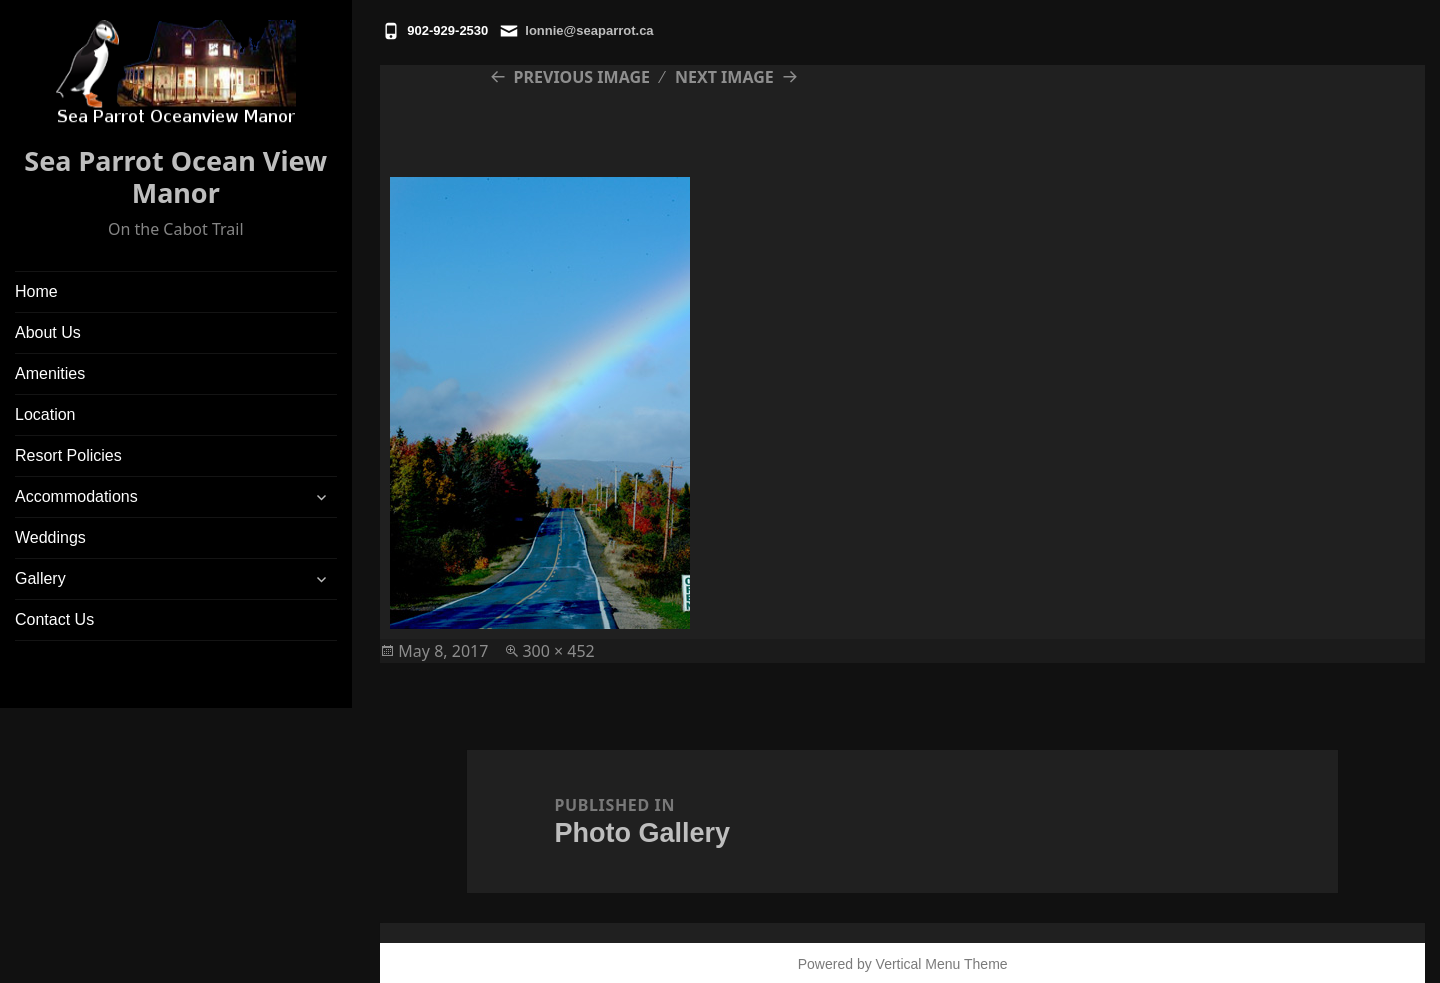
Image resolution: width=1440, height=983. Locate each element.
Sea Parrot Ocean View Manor (175, 176)
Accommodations (76, 496)
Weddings (50, 537)
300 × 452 (558, 651)
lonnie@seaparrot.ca (589, 30)
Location (45, 414)
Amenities (50, 373)
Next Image (724, 77)
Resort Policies (68, 455)
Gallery (40, 578)
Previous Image (582, 77)
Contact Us (54, 619)
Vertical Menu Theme (942, 964)
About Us (48, 332)
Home (36, 291)
